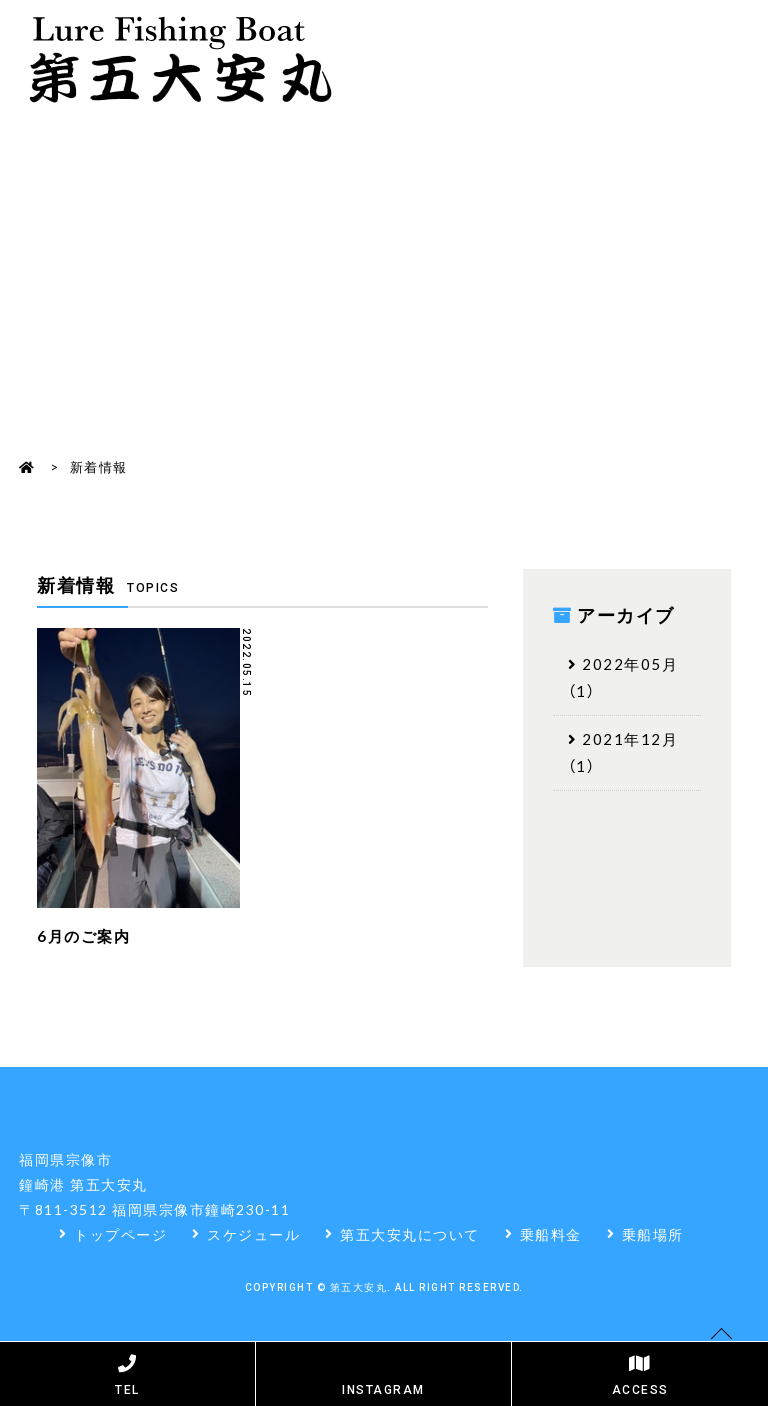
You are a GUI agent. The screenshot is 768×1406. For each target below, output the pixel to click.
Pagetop (722, 1366)
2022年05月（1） (623, 677)
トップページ (120, 1234)
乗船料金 (551, 1234)
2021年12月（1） (623, 752)
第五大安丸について (410, 1234)
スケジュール (253, 1234)
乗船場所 (653, 1234)
